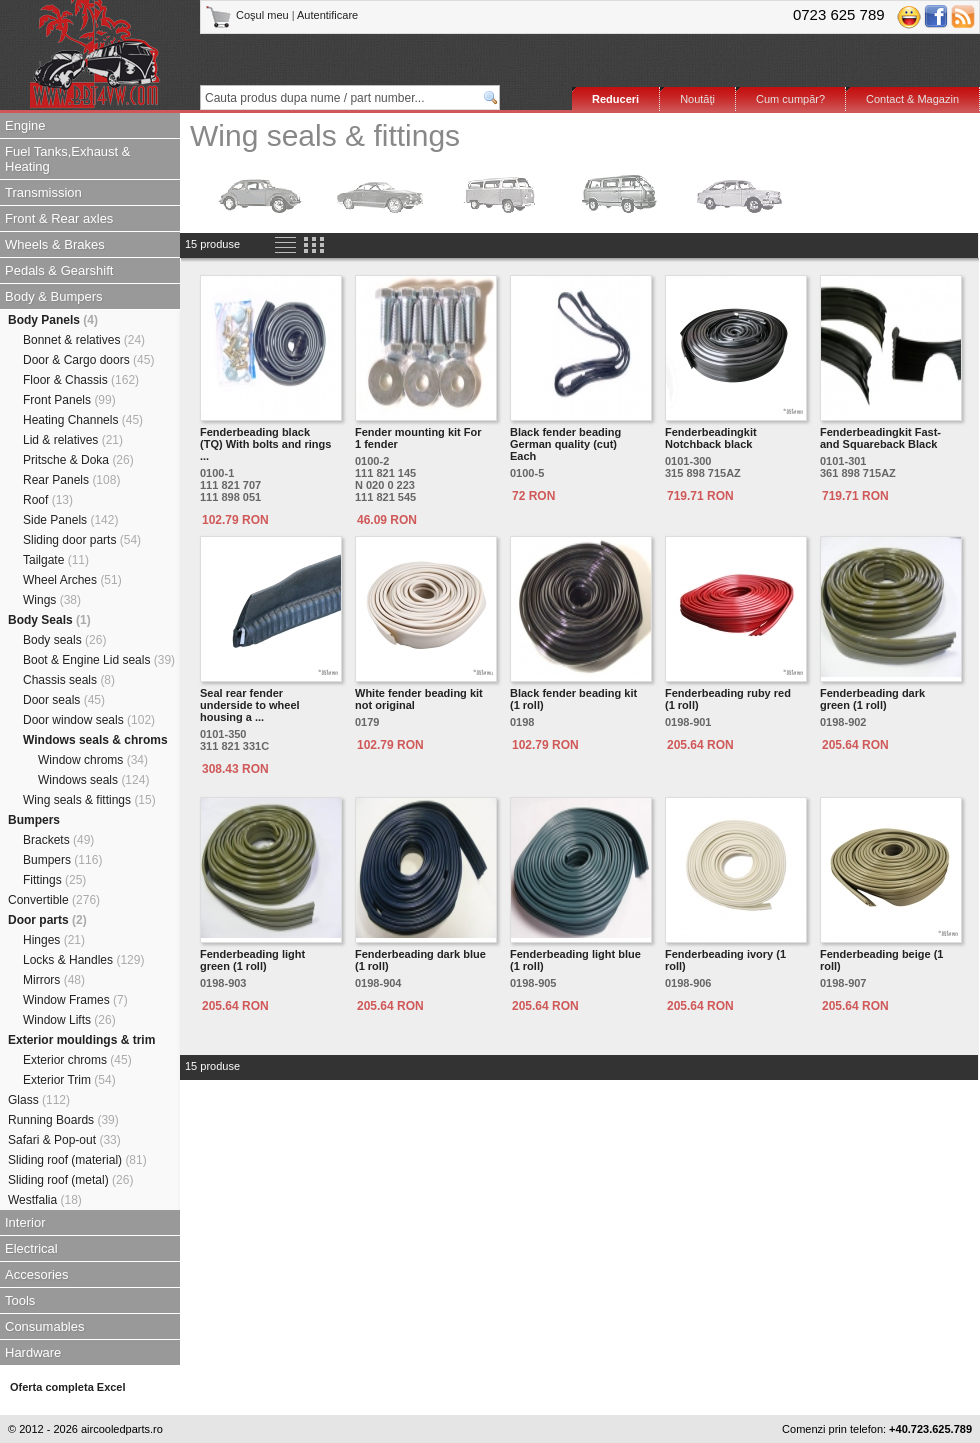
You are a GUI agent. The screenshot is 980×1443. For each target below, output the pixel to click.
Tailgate (56, 560)
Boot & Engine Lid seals (99, 660)
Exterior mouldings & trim (81, 1040)
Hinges (54, 940)
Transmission (43, 192)
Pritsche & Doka (78, 460)
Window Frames (75, 1000)
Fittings (54, 880)
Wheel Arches (72, 580)
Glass (39, 1100)
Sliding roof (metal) (70, 1180)
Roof (48, 500)
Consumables (45, 1326)
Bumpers (34, 820)
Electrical (31, 1248)
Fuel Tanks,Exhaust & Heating (68, 159)
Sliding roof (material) (77, 1160)
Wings (52, 600)
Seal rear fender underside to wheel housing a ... (250, 705)
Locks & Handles (83, 960)
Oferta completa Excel (68, 1387)
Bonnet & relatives (84, 340)
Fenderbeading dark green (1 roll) (872, 699)
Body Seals (49, 620)
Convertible (54, 900)
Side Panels (70, 520)
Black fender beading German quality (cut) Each (565, 444)
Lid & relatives (73, 440)
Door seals (64, 700)
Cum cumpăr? (790, 99)
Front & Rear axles (59, 218)
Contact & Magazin (912, 99)
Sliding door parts (82, 540)
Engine (25, 125)
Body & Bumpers (54, 296)
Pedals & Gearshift (59, 270)
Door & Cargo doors (88, 360)
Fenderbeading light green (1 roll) (252, 960)
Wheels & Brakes (55, 244)
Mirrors (54, 980)
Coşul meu (248, 15)
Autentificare (327, 15)
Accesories (37, 1274)
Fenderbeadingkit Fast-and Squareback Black (880, 438)
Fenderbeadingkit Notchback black (711, 438)
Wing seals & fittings (89, 800)
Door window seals (89, 720)
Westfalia (45, 1200)
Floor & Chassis (81, 380)
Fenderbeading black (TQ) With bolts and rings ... (265, 444)
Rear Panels (71, 480)
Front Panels (69, 400)
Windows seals (93, 780)
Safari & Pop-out (64, 1140)
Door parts (47, 920)
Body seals (64, 640)
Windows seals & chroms (95, 740)
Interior (25, 1222)
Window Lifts (69, 1020)
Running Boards (63, 1120)
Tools (20, 1300)
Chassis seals (69, 680)
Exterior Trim (69, 1080)
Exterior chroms (77, 1060)
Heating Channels (83, 420)
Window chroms (93, 760)
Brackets (58, 840)
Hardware (33, 1352)
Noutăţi (697, 99)
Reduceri (615, 99)
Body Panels (53, 320)
